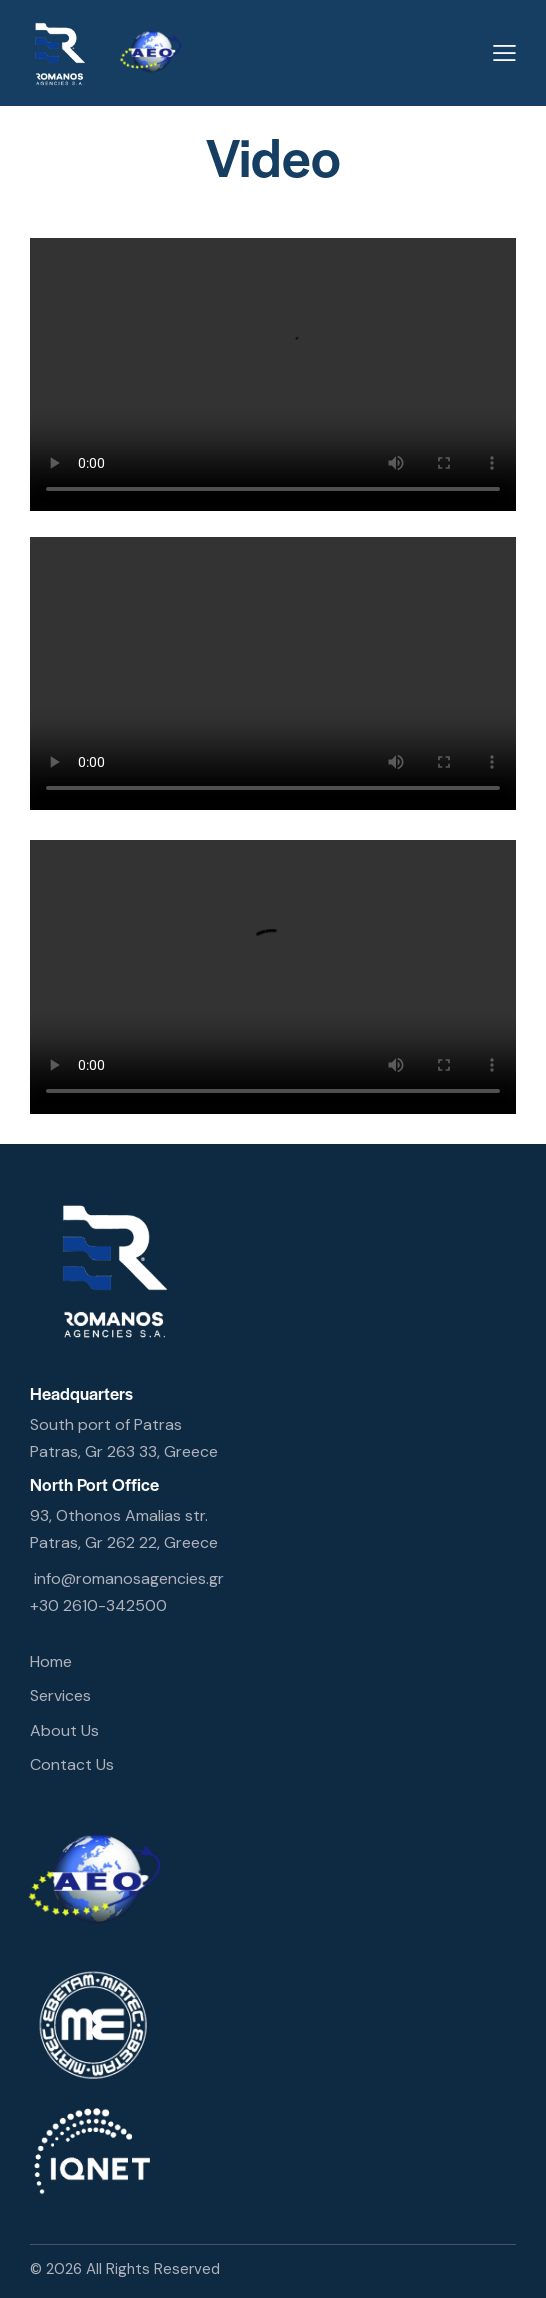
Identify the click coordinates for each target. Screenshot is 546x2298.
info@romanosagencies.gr (129, 1578)
